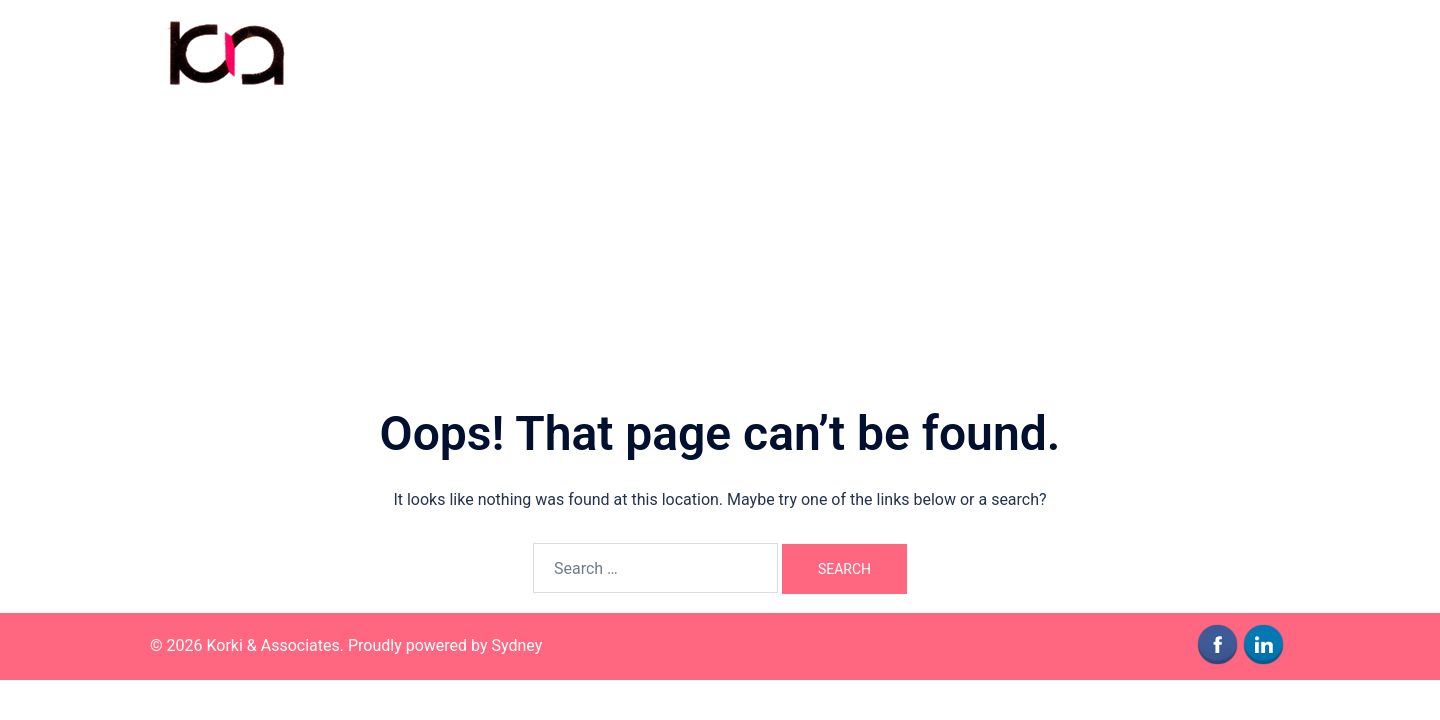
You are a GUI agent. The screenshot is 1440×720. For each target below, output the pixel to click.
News (1258, 52)
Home (993, 52)
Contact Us (1178, 52)
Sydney (517, 645)
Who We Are (1078, 52)
